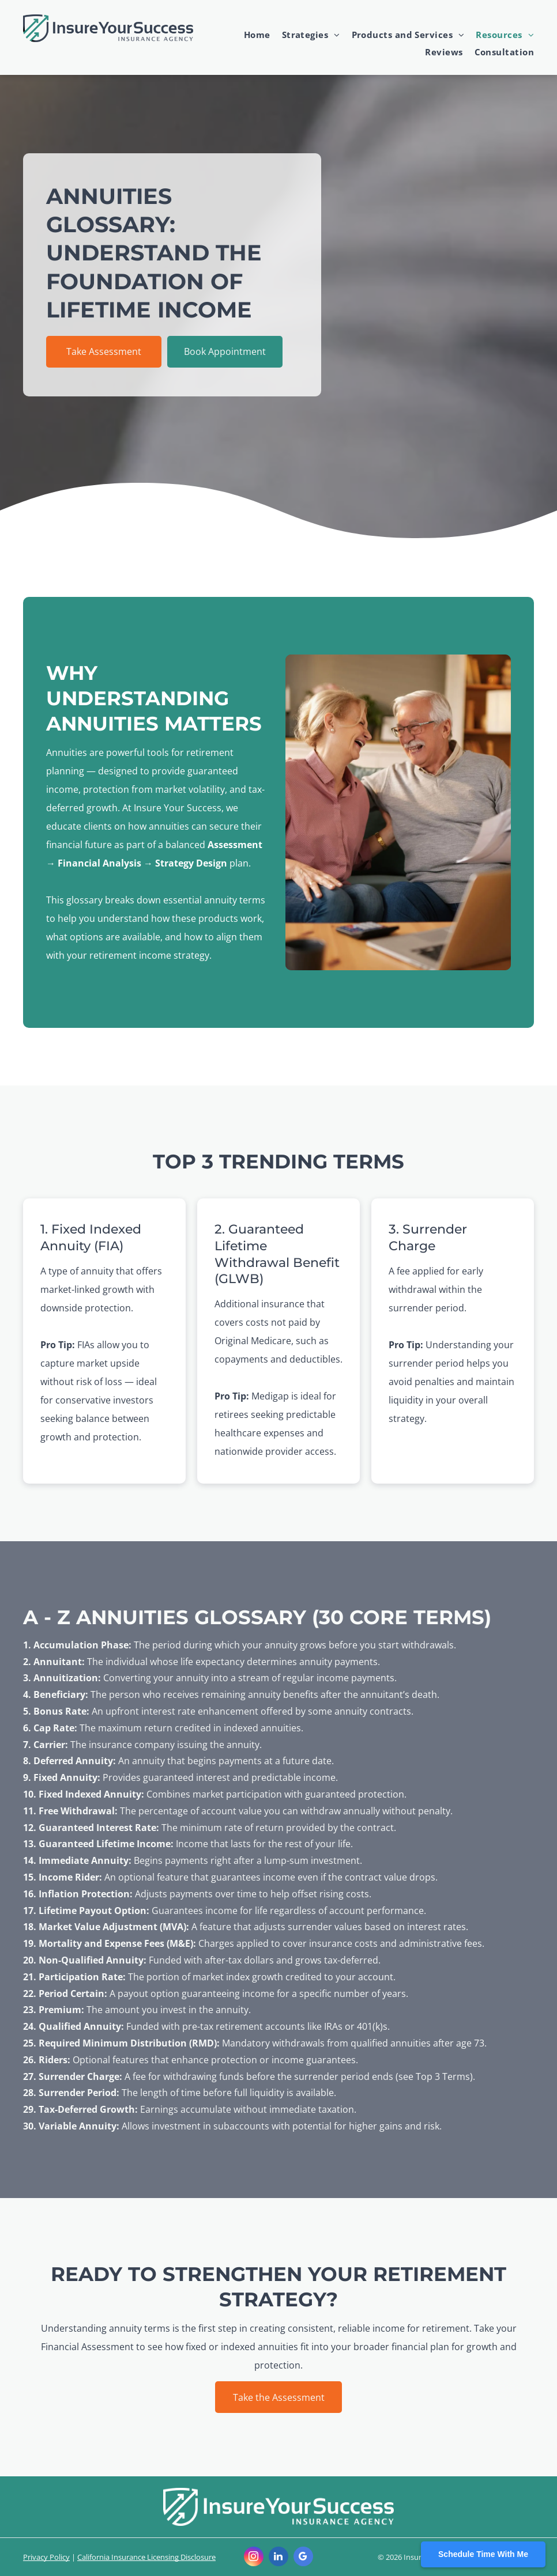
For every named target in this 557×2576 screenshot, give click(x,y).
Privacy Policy (46, 2557)
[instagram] (254, 2558)
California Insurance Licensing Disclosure (146, 2557)
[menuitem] (251, 34)
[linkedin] (278, 2558)
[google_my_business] (303, 2558)
